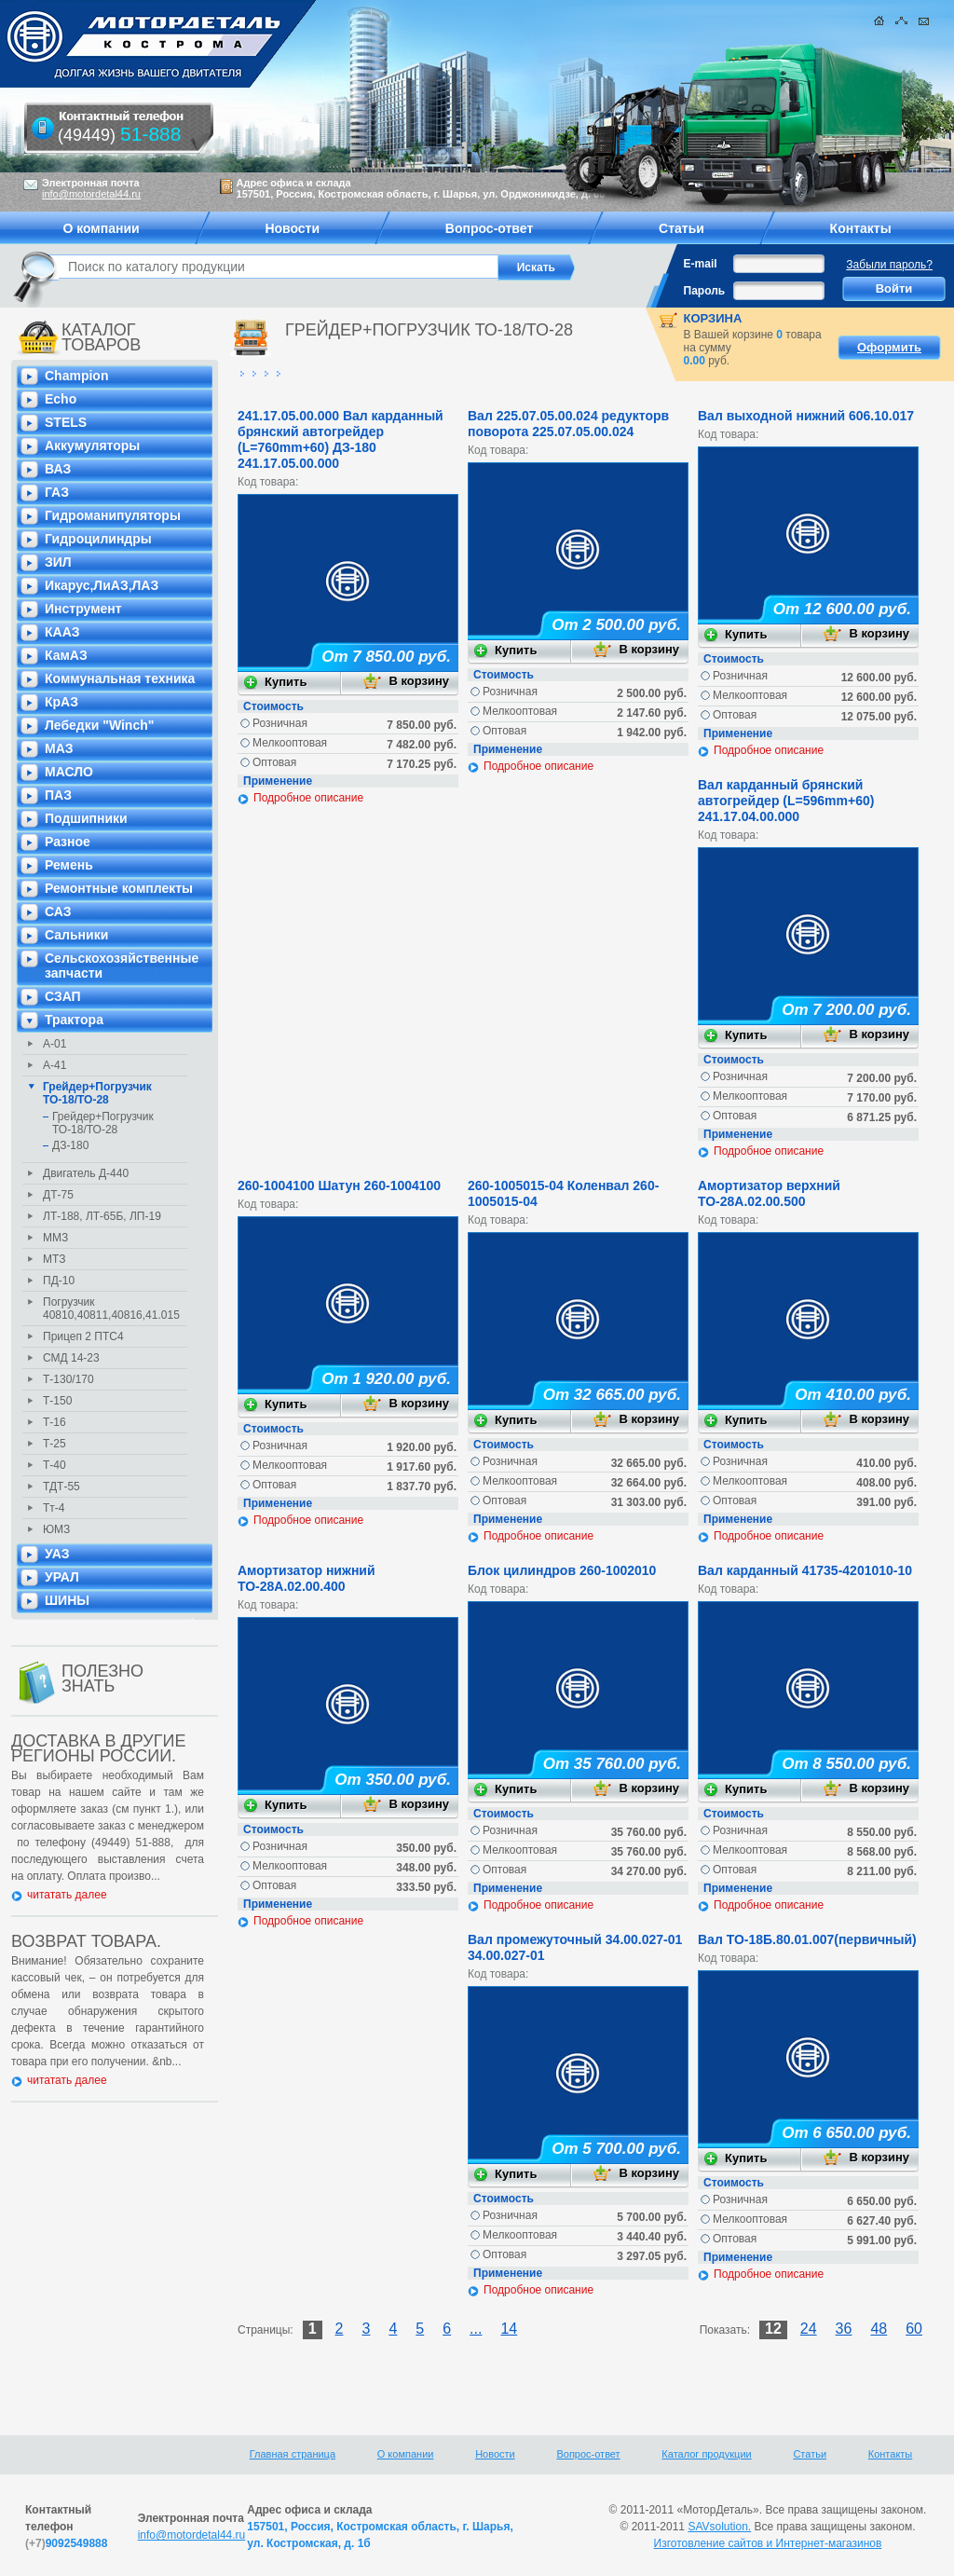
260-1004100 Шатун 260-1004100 (339, 1185)
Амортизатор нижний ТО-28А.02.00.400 (306, 1578)
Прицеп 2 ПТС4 (83, 1336)
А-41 (54, 1065)
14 (508, 2328)
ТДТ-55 (61, 1486)
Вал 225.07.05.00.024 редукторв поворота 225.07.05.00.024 (568, 423)
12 (773, 2328)
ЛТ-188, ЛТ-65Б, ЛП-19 (102, 1216)
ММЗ (55, 1237)
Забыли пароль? (889, 264)
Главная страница (292, 2454)
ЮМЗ (56, 1529)
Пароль (705, 290)
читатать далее (67, 1894)
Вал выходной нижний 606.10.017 (806, 415)
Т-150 (57, 1400)
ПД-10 (59, 1280)
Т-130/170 (68, 1379)
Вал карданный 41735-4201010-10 (805, 1570)
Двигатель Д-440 (86, 1173)
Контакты (890, 2454)
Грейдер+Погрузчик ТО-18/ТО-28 (97, 1093)
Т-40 (54, 1465)
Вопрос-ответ (588, 2454)
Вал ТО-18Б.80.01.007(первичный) (807, 1939)
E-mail (700, 263)
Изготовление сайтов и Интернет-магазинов (768, 2543)
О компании (405, 2454)
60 (914, 2328)
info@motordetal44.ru (192, 2535)
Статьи (809, 2454)
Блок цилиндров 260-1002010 (562, 1570)
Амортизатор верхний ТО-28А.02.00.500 (769, 1193)
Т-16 (54, 1422)
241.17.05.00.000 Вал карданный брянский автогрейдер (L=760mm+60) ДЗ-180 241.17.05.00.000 (340, 439)
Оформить (889, 347)
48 (878, 2328)
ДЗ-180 (70, 1145)
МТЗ (54, 1259)
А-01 (54, 1043)
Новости (495, 2454)
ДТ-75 (58, 1194)
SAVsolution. (719, 2526)
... (476, 2328)
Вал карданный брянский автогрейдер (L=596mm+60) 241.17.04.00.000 (786, 800)
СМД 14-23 (71, 1357)
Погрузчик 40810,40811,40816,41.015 (111, 1308)
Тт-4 (54, 1507)
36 (844, 2328)
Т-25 (54, 1443)
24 (808, 2328)
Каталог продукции (706, 2454)
